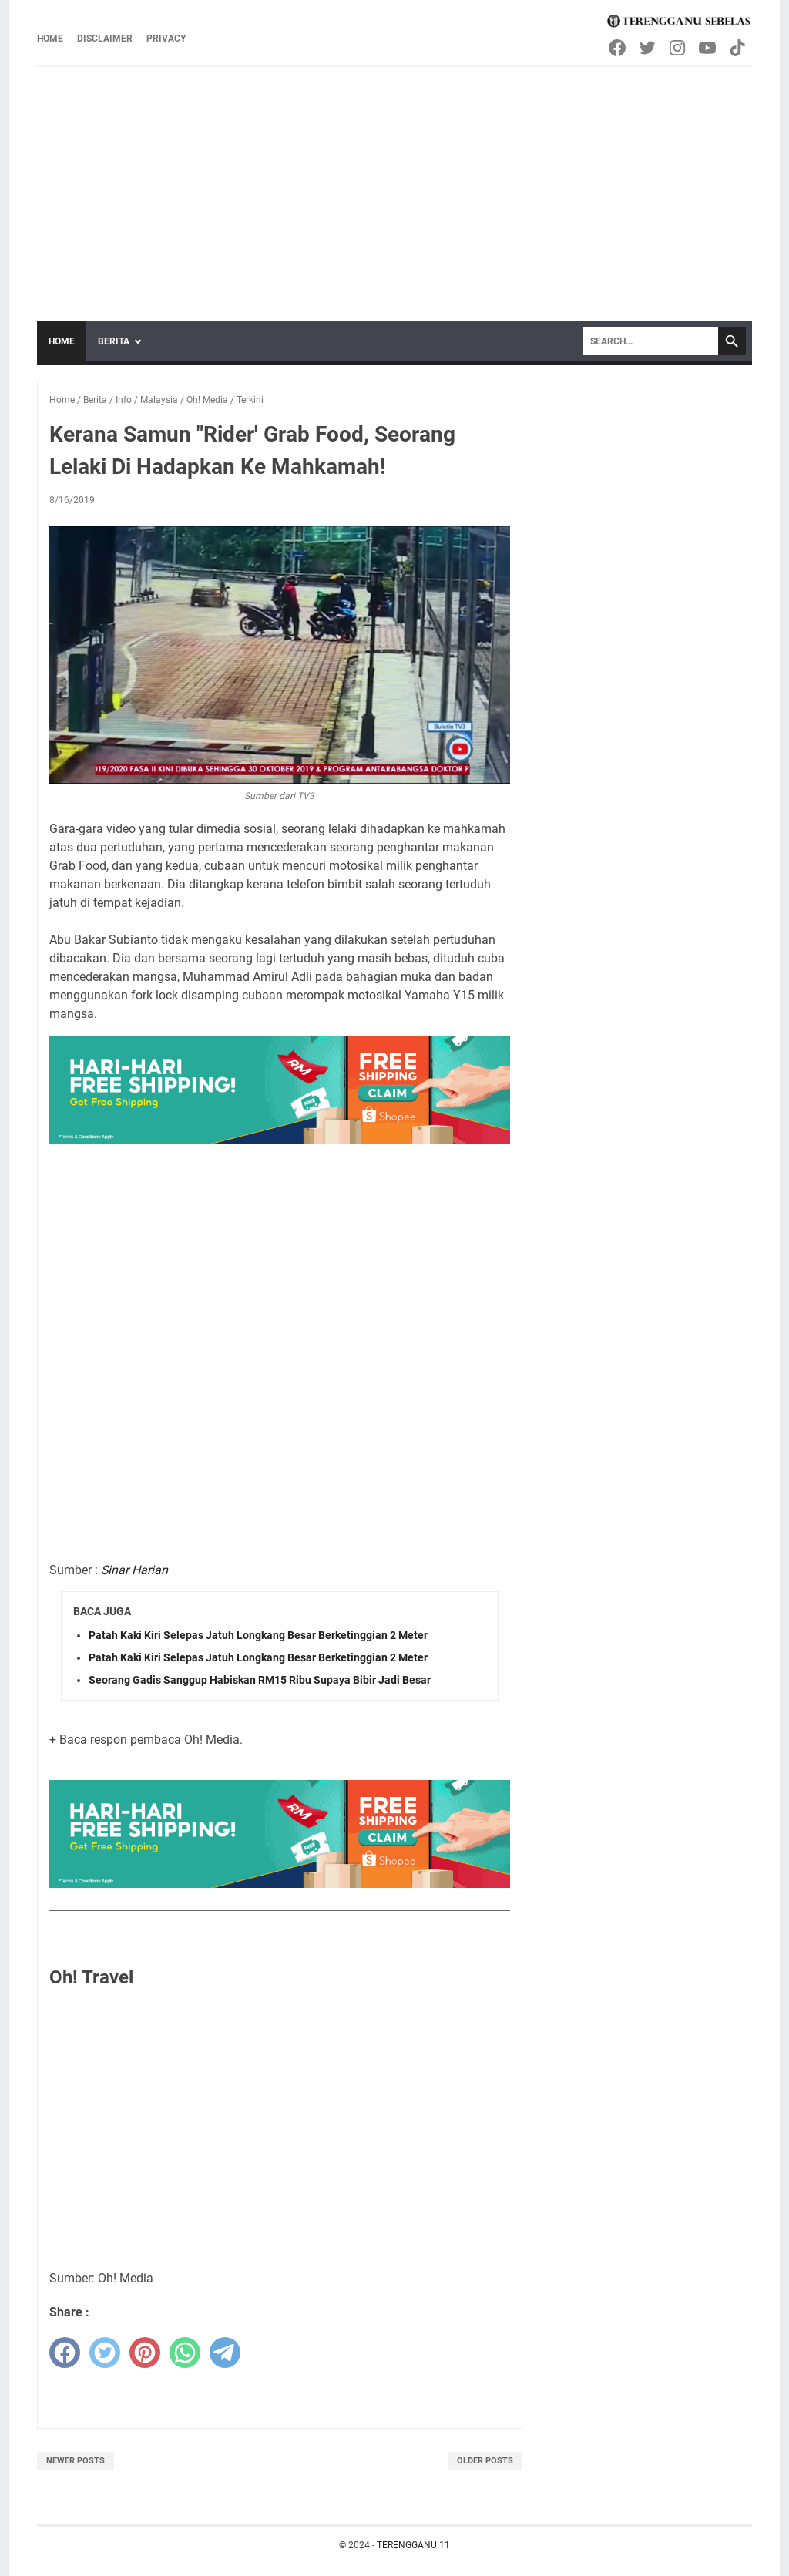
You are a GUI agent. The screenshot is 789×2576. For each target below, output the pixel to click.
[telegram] (225, 2352)
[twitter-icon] (648, 47)
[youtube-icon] (708, 47)
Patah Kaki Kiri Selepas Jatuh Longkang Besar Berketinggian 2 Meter (258, 1635)
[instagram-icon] (678, 47)
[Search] (650, 341)
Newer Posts (75, 2461)
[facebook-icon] (618, 47)
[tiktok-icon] (738, 47)
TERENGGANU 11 (413, 2545)
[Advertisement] (394, 183)
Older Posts (485, 2461)
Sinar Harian (134, 1570)
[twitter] (104, 2352)
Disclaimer (105, 38)
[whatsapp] (185, 2352)
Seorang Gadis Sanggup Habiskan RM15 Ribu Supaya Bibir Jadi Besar (260, 1680)
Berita (113, 341)
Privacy (166, 38)
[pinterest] (144, 2352)
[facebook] (64, 2352)
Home (50, 38)
